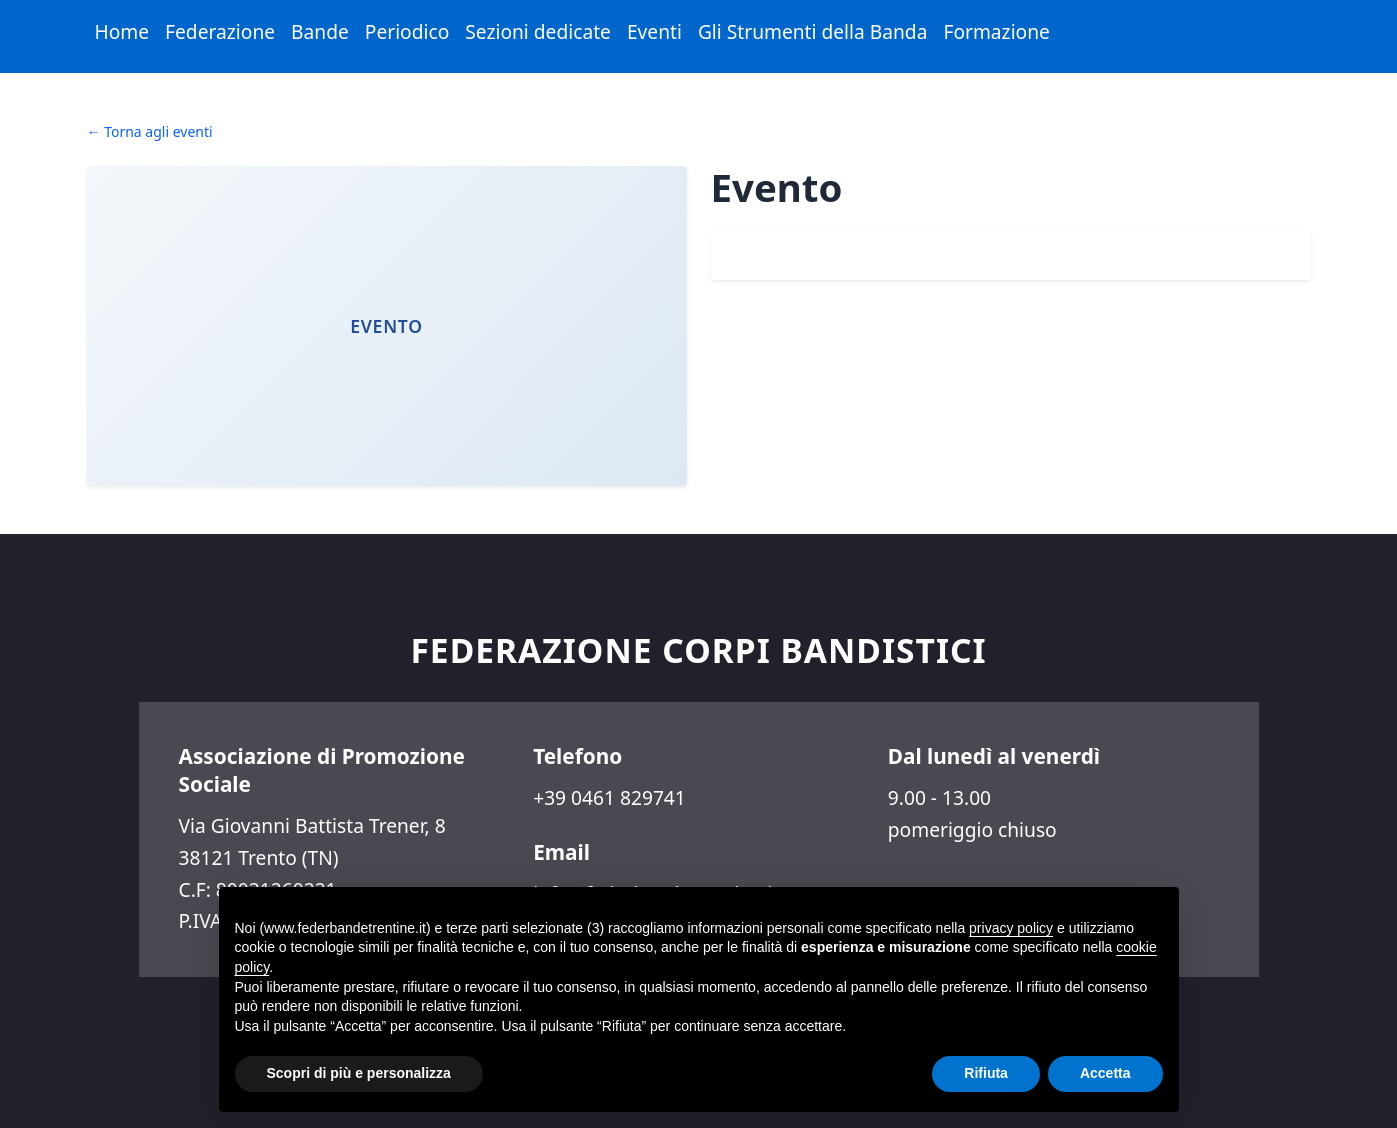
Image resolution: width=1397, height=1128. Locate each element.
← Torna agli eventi (150, 131)
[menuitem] (122, 32)
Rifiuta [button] (986, 1073)
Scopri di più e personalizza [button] (359, 1073)
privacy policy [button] (1011, 928)
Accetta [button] (1105, 1073)
